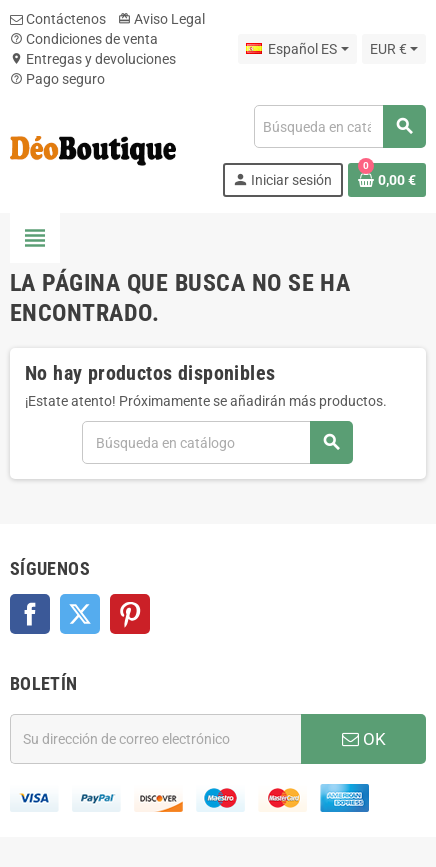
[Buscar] (339, 126)
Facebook (30, 614)
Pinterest (130, 614)
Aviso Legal (161, 19)
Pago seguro (57, 79)
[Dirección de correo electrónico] (155, 739)
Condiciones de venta (84, 39)
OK (364, 739)
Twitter (80, 614)
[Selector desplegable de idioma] (297, 49)
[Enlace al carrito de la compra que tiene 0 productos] (387, 180)
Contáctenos (58, 19)
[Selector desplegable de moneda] (394, 49)
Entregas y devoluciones (93, 59)
